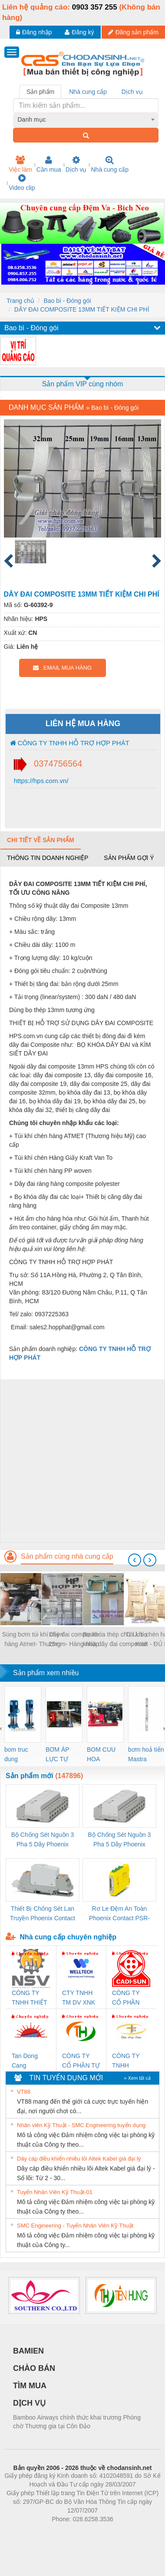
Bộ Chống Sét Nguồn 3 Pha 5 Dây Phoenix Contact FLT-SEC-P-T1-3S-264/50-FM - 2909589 (42, 1840)
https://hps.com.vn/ (40, 780)
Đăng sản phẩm (133, 32)
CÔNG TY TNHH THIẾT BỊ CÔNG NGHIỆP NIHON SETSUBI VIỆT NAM (29, 1998)
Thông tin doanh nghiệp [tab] (47, 857)
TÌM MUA (29, 2385)
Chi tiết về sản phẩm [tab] (40, 840)
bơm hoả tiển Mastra (146, 1754)
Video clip (22, 182)
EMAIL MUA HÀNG (62, 667)
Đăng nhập (34, 32)
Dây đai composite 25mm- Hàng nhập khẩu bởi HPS (74, 1640)
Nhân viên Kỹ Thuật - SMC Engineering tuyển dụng (81, 2125)
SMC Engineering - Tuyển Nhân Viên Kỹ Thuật (75, 2225)
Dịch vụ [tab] (132, 91)
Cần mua (48, 164)
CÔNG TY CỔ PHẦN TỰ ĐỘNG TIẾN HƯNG (81, 2061)
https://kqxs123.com (124, 2532)
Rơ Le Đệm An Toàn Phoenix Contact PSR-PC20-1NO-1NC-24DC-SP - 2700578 (119, 1914)
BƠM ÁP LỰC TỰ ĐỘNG (57, 1755)
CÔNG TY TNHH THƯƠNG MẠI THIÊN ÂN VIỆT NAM (131, 2061)
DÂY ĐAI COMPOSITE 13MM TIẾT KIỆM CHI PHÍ (81, 309)
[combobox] (86, 119)
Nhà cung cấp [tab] (88, 91)
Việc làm (20, 164)
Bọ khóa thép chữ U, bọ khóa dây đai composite (115, 1639)
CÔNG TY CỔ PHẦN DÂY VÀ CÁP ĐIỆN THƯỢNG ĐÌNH (130, 1998)
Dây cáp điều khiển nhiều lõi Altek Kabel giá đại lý (79, 2158)
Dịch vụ (76, 164)
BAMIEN (28, 2351)
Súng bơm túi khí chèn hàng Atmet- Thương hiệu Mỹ (32, 1640)
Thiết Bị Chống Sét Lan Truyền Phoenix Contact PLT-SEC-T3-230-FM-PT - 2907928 (42, 1914)
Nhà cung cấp (110, 164)
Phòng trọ (27, 2532)
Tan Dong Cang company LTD (30, 2061)
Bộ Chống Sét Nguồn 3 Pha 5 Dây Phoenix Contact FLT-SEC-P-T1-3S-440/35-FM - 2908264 (119, 1840)
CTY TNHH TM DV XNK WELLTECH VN (78, 1998)
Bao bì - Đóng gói (67, 300)
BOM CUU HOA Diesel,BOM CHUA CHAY (104, 1755)
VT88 (23, 2091)
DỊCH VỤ (29, 2403)
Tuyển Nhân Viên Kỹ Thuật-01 (54, 2192)
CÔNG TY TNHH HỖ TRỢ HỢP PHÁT (69, 743)
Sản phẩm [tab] (40, 91)
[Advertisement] (81, 1460)
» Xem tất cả (137, 2078)
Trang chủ (20, 300)
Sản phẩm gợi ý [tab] (129, 857)
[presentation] (134, 1560)
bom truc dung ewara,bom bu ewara (19, 1755)
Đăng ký (79, 32)
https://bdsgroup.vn (71, 2532)
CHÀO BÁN (34, 2368)
